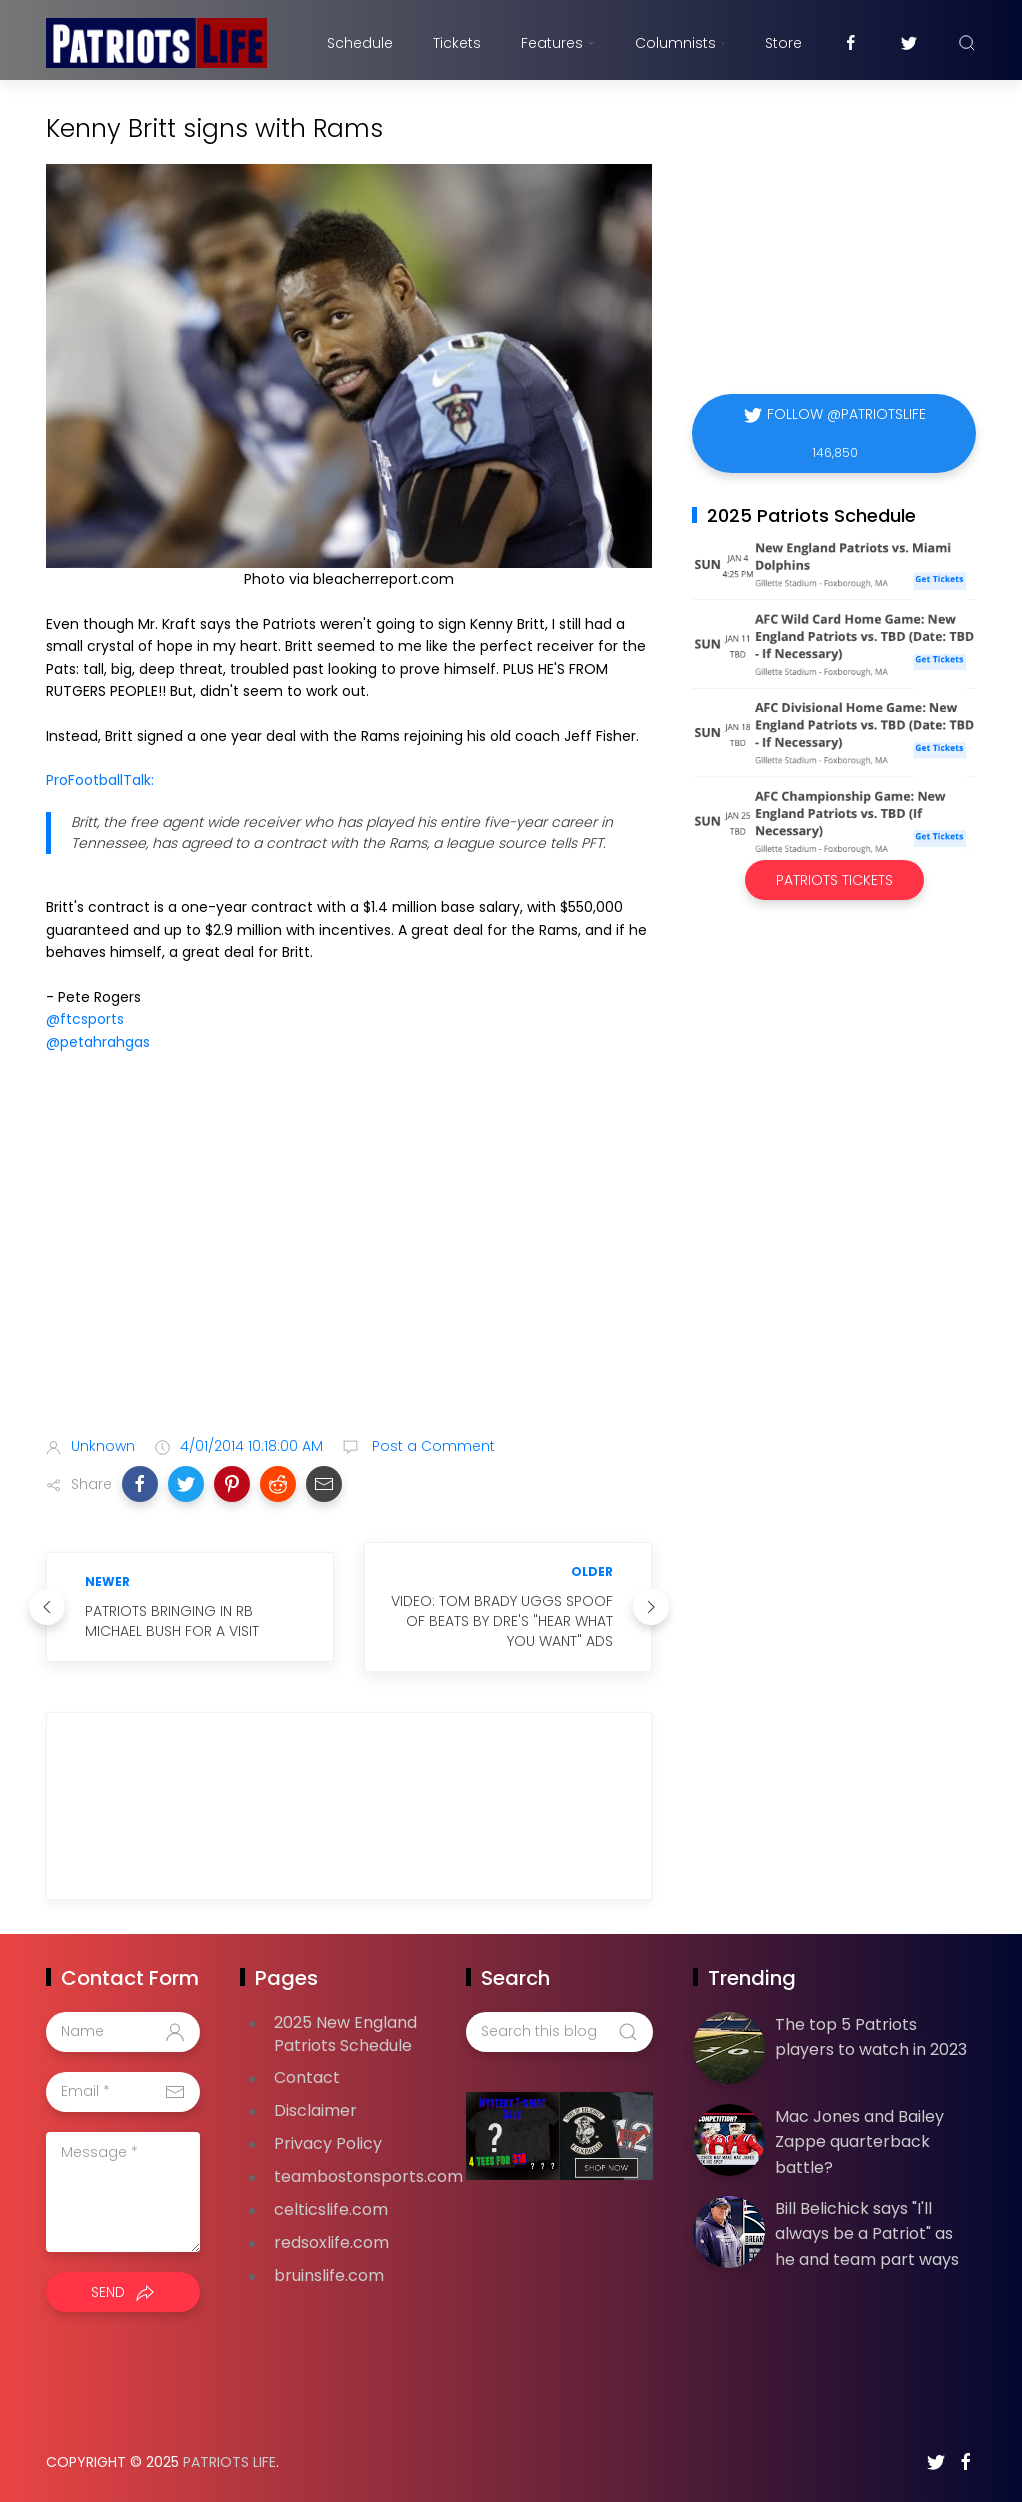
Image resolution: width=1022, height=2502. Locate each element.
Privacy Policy (328, 2143)
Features (557, 43)
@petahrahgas (98, 1042)
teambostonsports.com (368, 2176)
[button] (140, 1484)
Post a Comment (431, 1446)
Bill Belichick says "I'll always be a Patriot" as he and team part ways (867, 2234)
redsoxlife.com (331, 2242)
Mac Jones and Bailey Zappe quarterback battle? (859, 2142)
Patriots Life (229, 2462)
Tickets (457, 43)
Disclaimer (315, 2110)
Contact (307, 2077)
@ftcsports (85, 1019)
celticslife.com (331, 2209)
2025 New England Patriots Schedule (345, 2034)
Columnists (680, 43)
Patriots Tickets (834, 880)
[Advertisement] (349, 1263)
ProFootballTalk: (100, 780)
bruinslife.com (329, 2275)
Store (783, 43)
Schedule (360, 43)
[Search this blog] (559, 2032)
